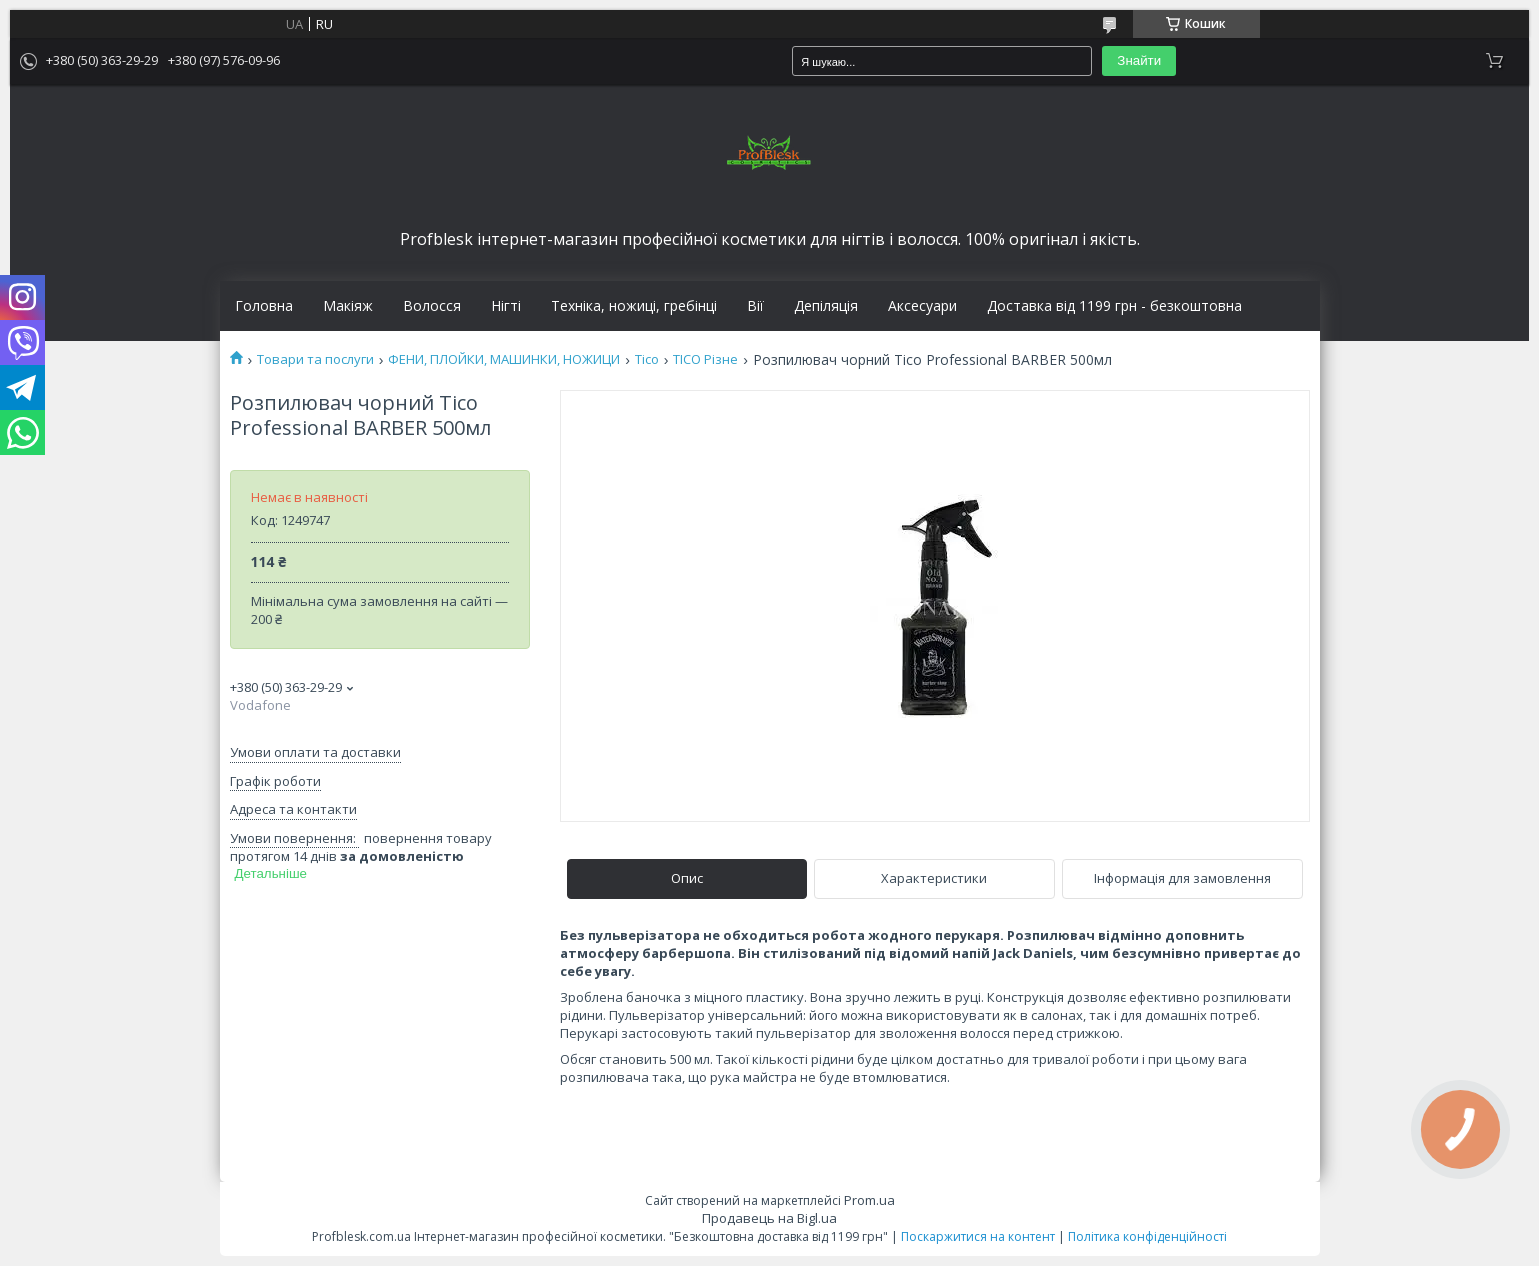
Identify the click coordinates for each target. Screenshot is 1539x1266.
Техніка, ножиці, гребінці (634, 306)
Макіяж (348, 306)
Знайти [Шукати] (1139, 60)
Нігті (506, 306)
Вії (755, 306)
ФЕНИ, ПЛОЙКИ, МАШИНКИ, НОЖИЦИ (504, 359)
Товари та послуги (315, 359)
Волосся (432, 306)
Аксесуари (922, 306)
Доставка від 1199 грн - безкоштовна (1114, 306)
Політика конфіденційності (1147, 1236)
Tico (647, 359)
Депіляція (826, 306)
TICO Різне (705, 359)
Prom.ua (869, 1200)
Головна (264, 306)
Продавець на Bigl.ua (769, 1218)
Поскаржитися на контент (978, 1236)
